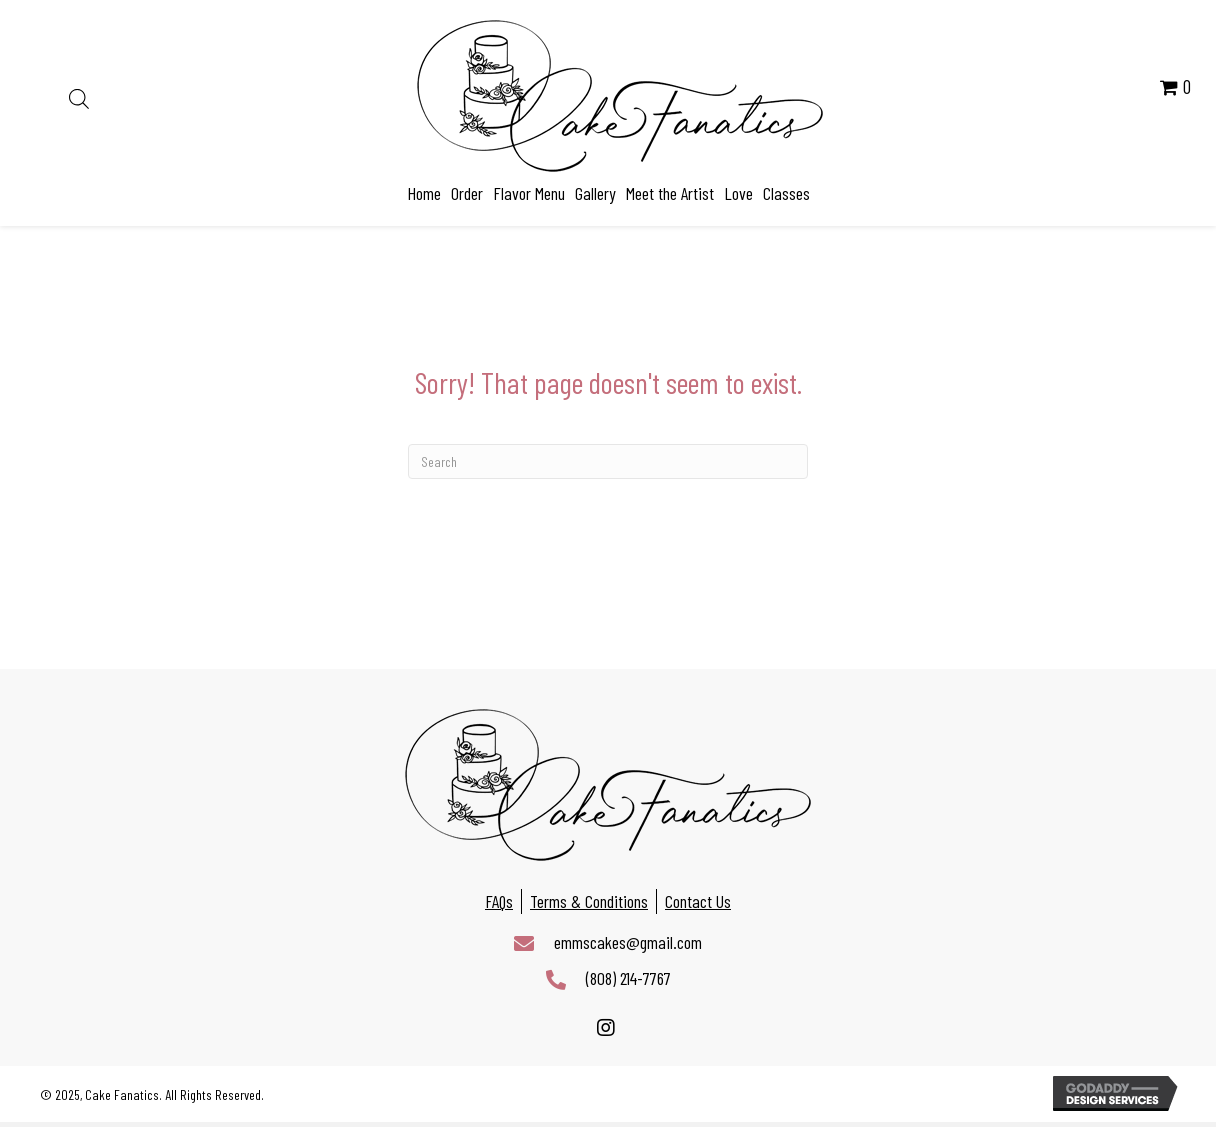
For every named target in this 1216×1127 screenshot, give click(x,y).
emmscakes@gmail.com (628, 942)
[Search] (608, 461)
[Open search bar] (79, 96)
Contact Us (698, 901)
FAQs (499, 901)
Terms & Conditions (589, 901)
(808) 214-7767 (628, 978)
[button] (605, 1028)
